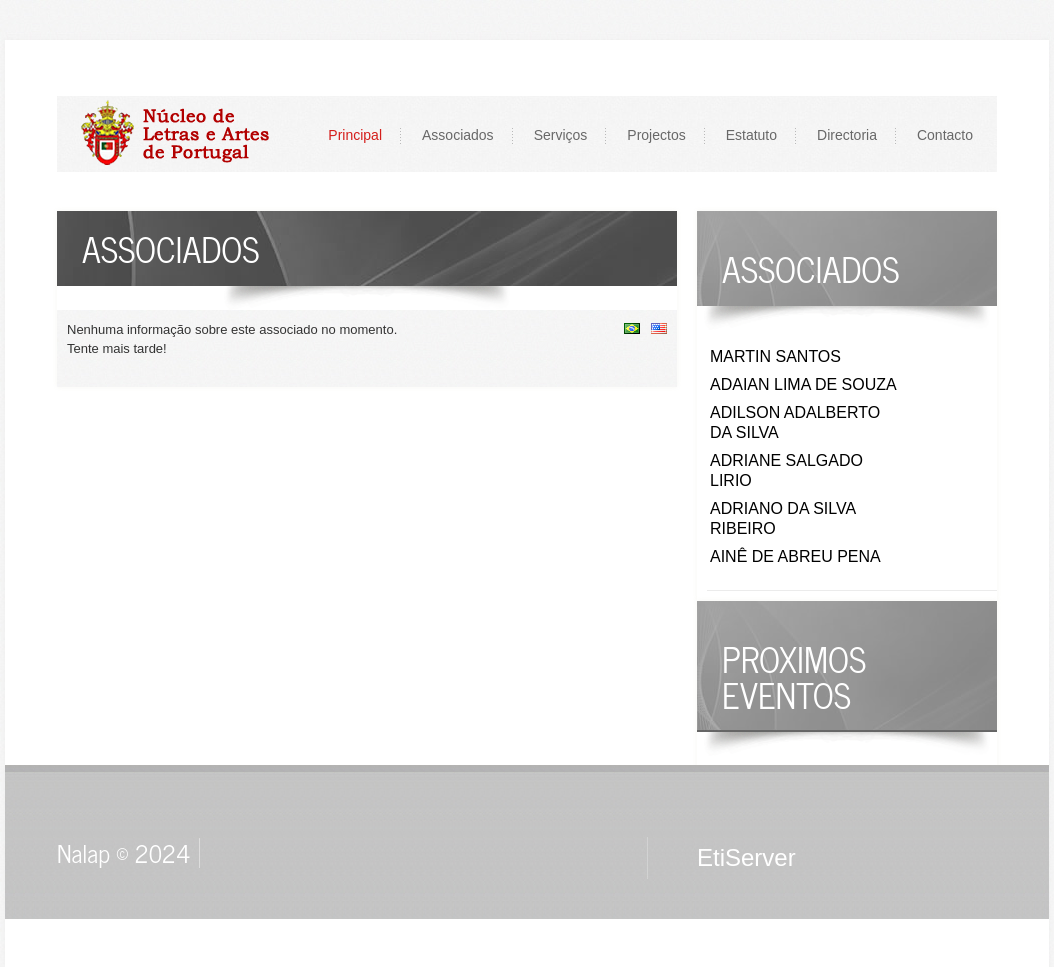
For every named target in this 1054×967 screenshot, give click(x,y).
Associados (458, 135)
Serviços (561, 135)
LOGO (185, 133)
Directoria (847, 135)
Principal (355, 135)
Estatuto (751, 135)
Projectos (656, 135)
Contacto (945, 135)
